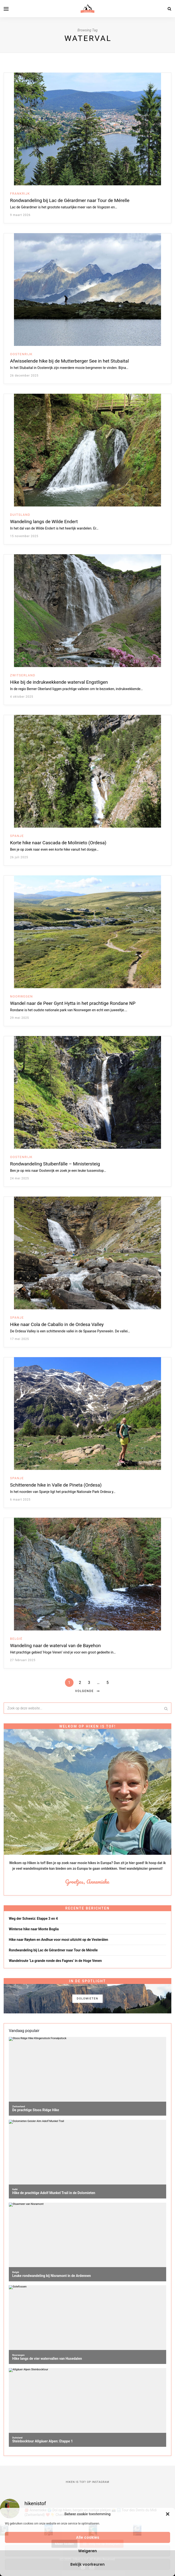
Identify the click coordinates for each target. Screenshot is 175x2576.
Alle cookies (87, 2537)
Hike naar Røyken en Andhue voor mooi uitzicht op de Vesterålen (58, 1940)
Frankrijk (20, 193)
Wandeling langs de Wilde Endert (44, 521)
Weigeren (87, 2550)
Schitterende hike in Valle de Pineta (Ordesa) (56, 1485)
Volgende (84, 1691)
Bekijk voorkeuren (87, 2564)
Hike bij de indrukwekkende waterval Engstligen (59, 682)
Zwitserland (22, 675)
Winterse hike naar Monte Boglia (34, 1929)
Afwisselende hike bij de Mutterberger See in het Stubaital (69, 361)
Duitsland (20, 515)
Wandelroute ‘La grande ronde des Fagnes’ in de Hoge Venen (55, 1961)
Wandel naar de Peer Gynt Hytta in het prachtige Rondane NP (73, 1003)
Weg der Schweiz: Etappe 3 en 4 (33, 1918)
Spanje (17, 836)
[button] (167, 2514)
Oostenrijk (21, 354)
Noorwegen (21, 996)
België (16, 1639)
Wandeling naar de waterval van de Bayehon (55, 1645)
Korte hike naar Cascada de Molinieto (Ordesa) (58, 843)
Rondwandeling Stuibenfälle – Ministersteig (55, 1164)
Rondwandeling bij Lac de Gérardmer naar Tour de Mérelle (69, 200)
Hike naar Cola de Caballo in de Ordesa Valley (57, 1324)
